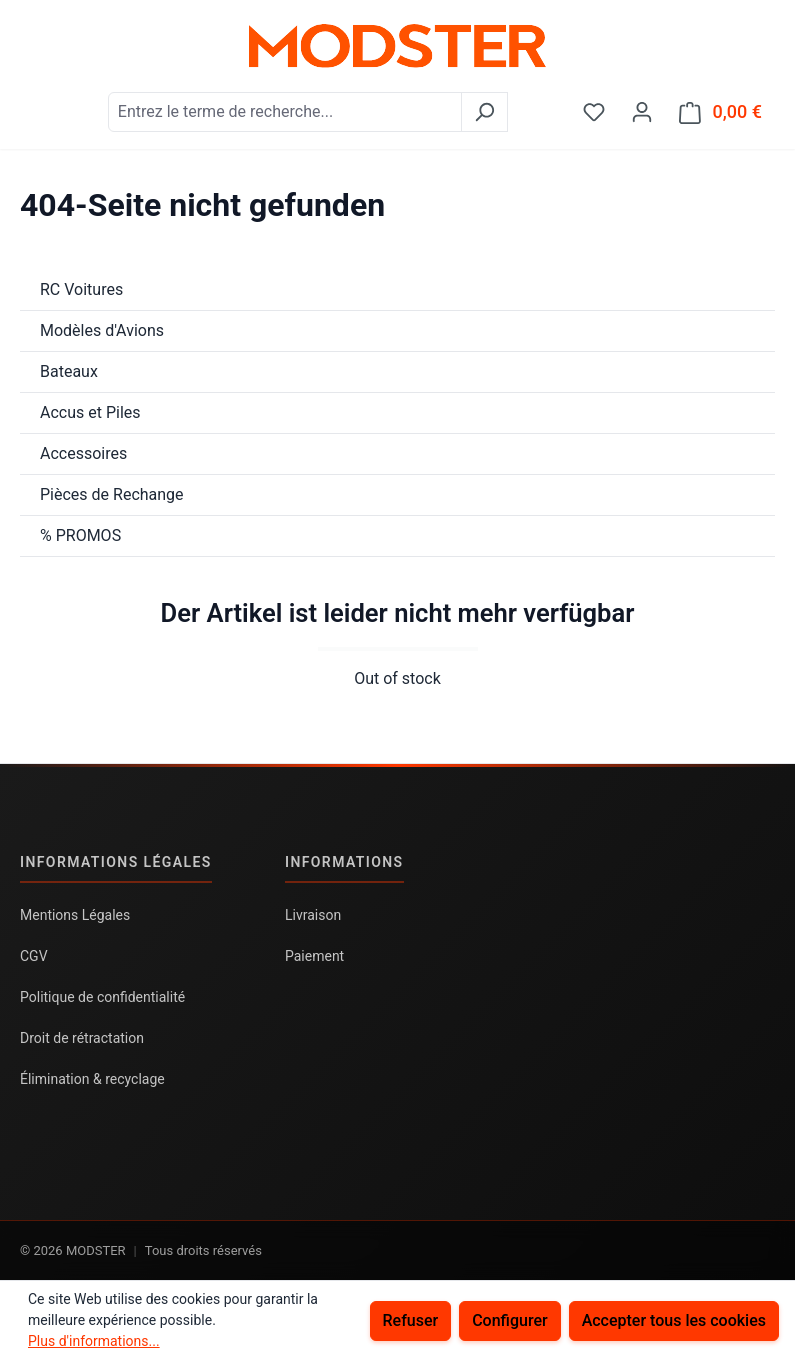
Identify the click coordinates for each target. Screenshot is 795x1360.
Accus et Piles (90, 412)
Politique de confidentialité (102, 997)
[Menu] (33, 105)
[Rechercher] (484, 112)
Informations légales (116, 862)
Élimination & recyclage (92, 1079)
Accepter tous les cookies (674, 1320)
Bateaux (69, 371)
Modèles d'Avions (102, 330)
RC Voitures (81, 289)
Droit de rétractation (82, 1038)
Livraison (313, 915)
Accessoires (83, 453)
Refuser (411, 1320)
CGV (34, 956)
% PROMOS (80, 535)
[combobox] (285, 112)
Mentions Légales (75, 915)
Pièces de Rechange (112, 494)
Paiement (314, 956)
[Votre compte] (642, 112)
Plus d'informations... (94, 1341)
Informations (344, 862)
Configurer (509, 1320)
